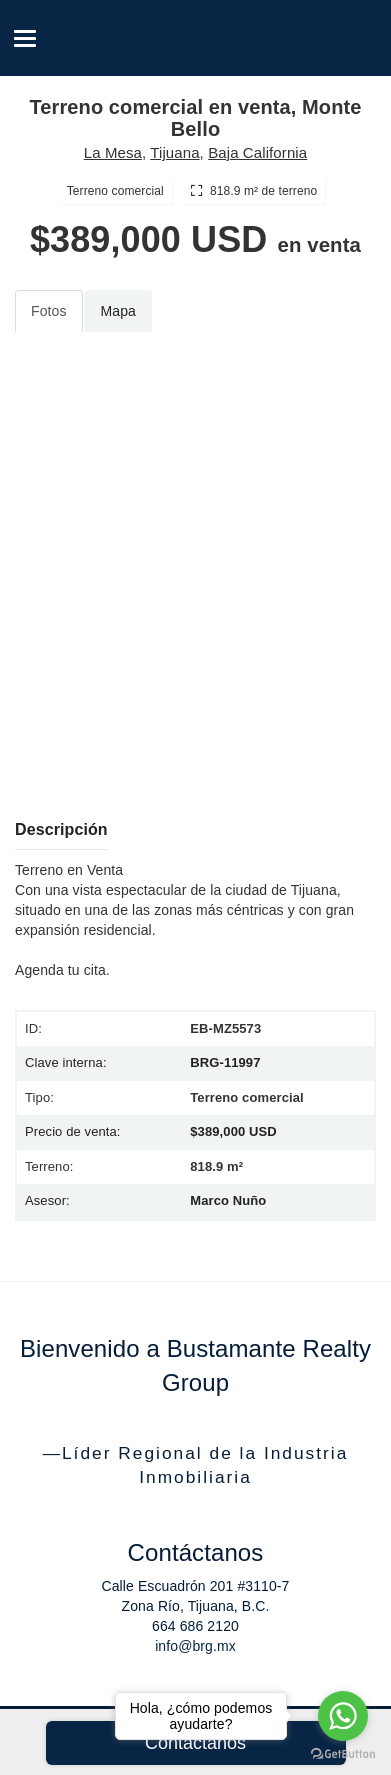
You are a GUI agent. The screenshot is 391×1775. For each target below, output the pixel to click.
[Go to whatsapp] (343, 1716)
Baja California (257, 152)
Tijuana (174, 152)
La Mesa (113, 152)
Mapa (118, 311)
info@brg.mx (195, 1646)
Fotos (49, 311)
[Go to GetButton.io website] (343, 1754)
